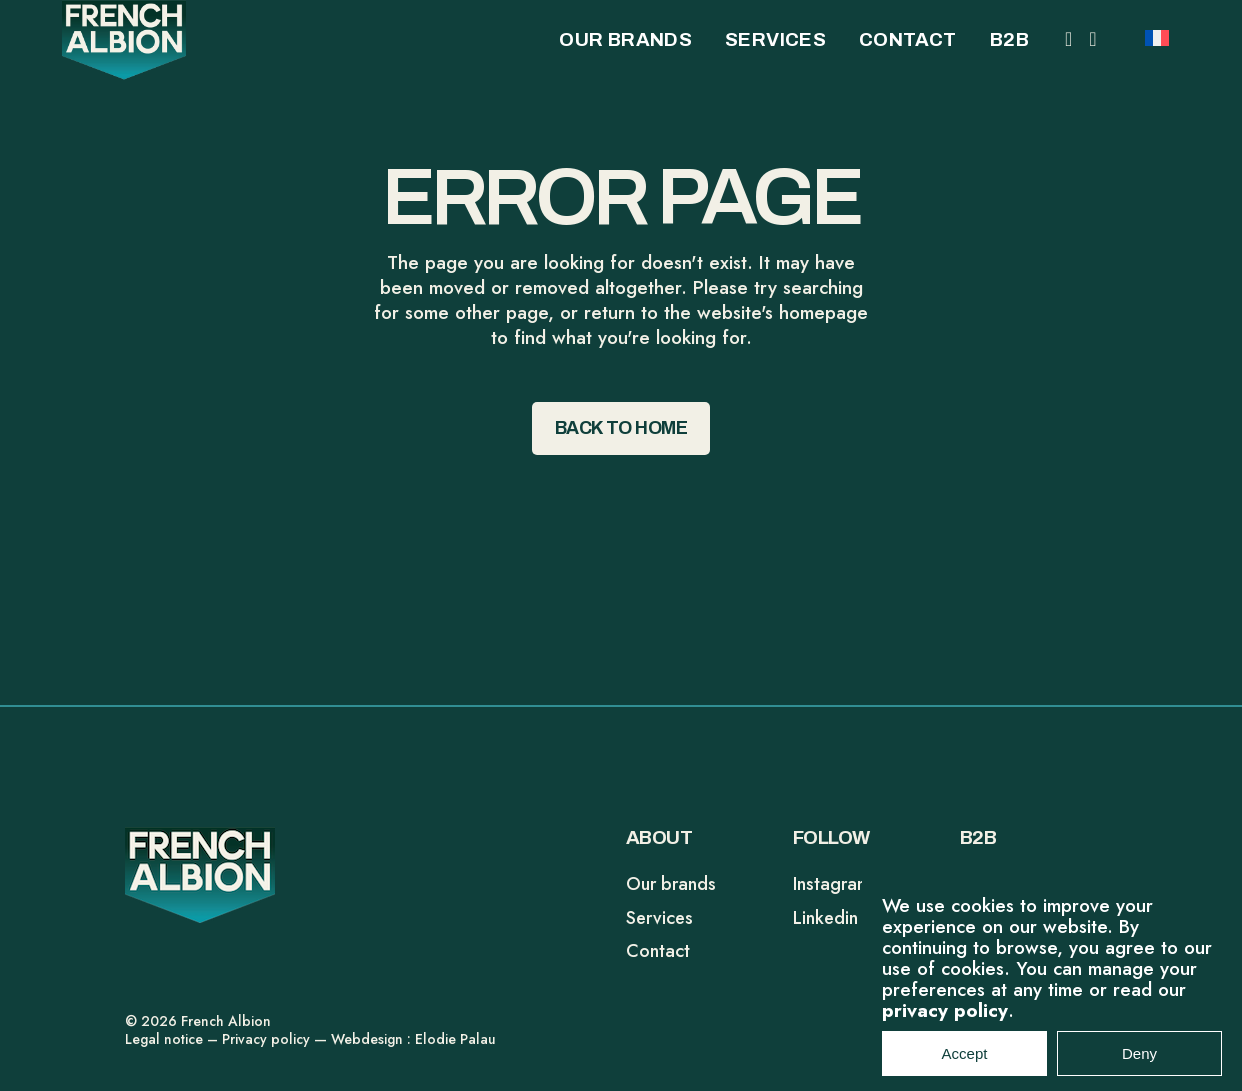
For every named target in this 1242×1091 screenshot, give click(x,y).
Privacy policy (266, 1039)
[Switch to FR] (1157, 36)
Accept (965, 1064)
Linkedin (825, 918)
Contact (658, 951)
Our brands (671, 884)
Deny (1139, 1064)
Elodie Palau (455, 1039)
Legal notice (164, 1039)
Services (659, 918)
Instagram (832, 884)
